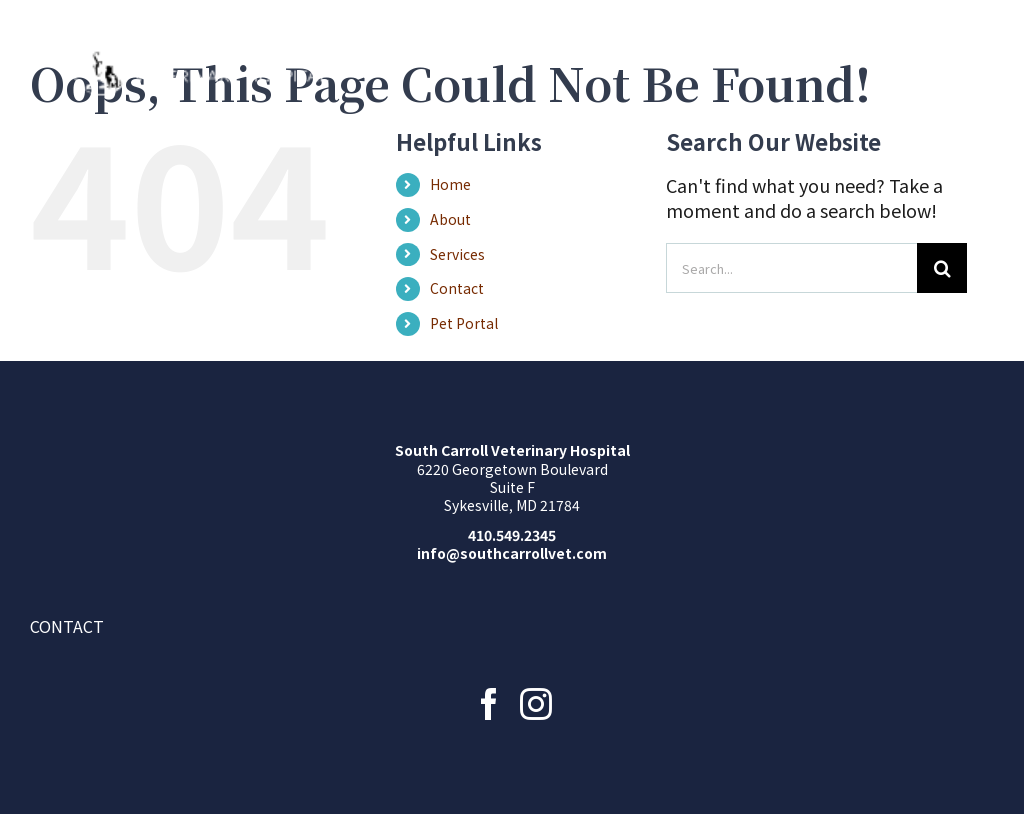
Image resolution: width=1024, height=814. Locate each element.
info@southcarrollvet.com (512, 553)
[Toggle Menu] (979, 65)
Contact (457, 288)
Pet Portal (464, 323)
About (450, 219)
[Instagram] (536, 704)
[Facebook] (489, 704)
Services (457, 254)
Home (450, 184)
